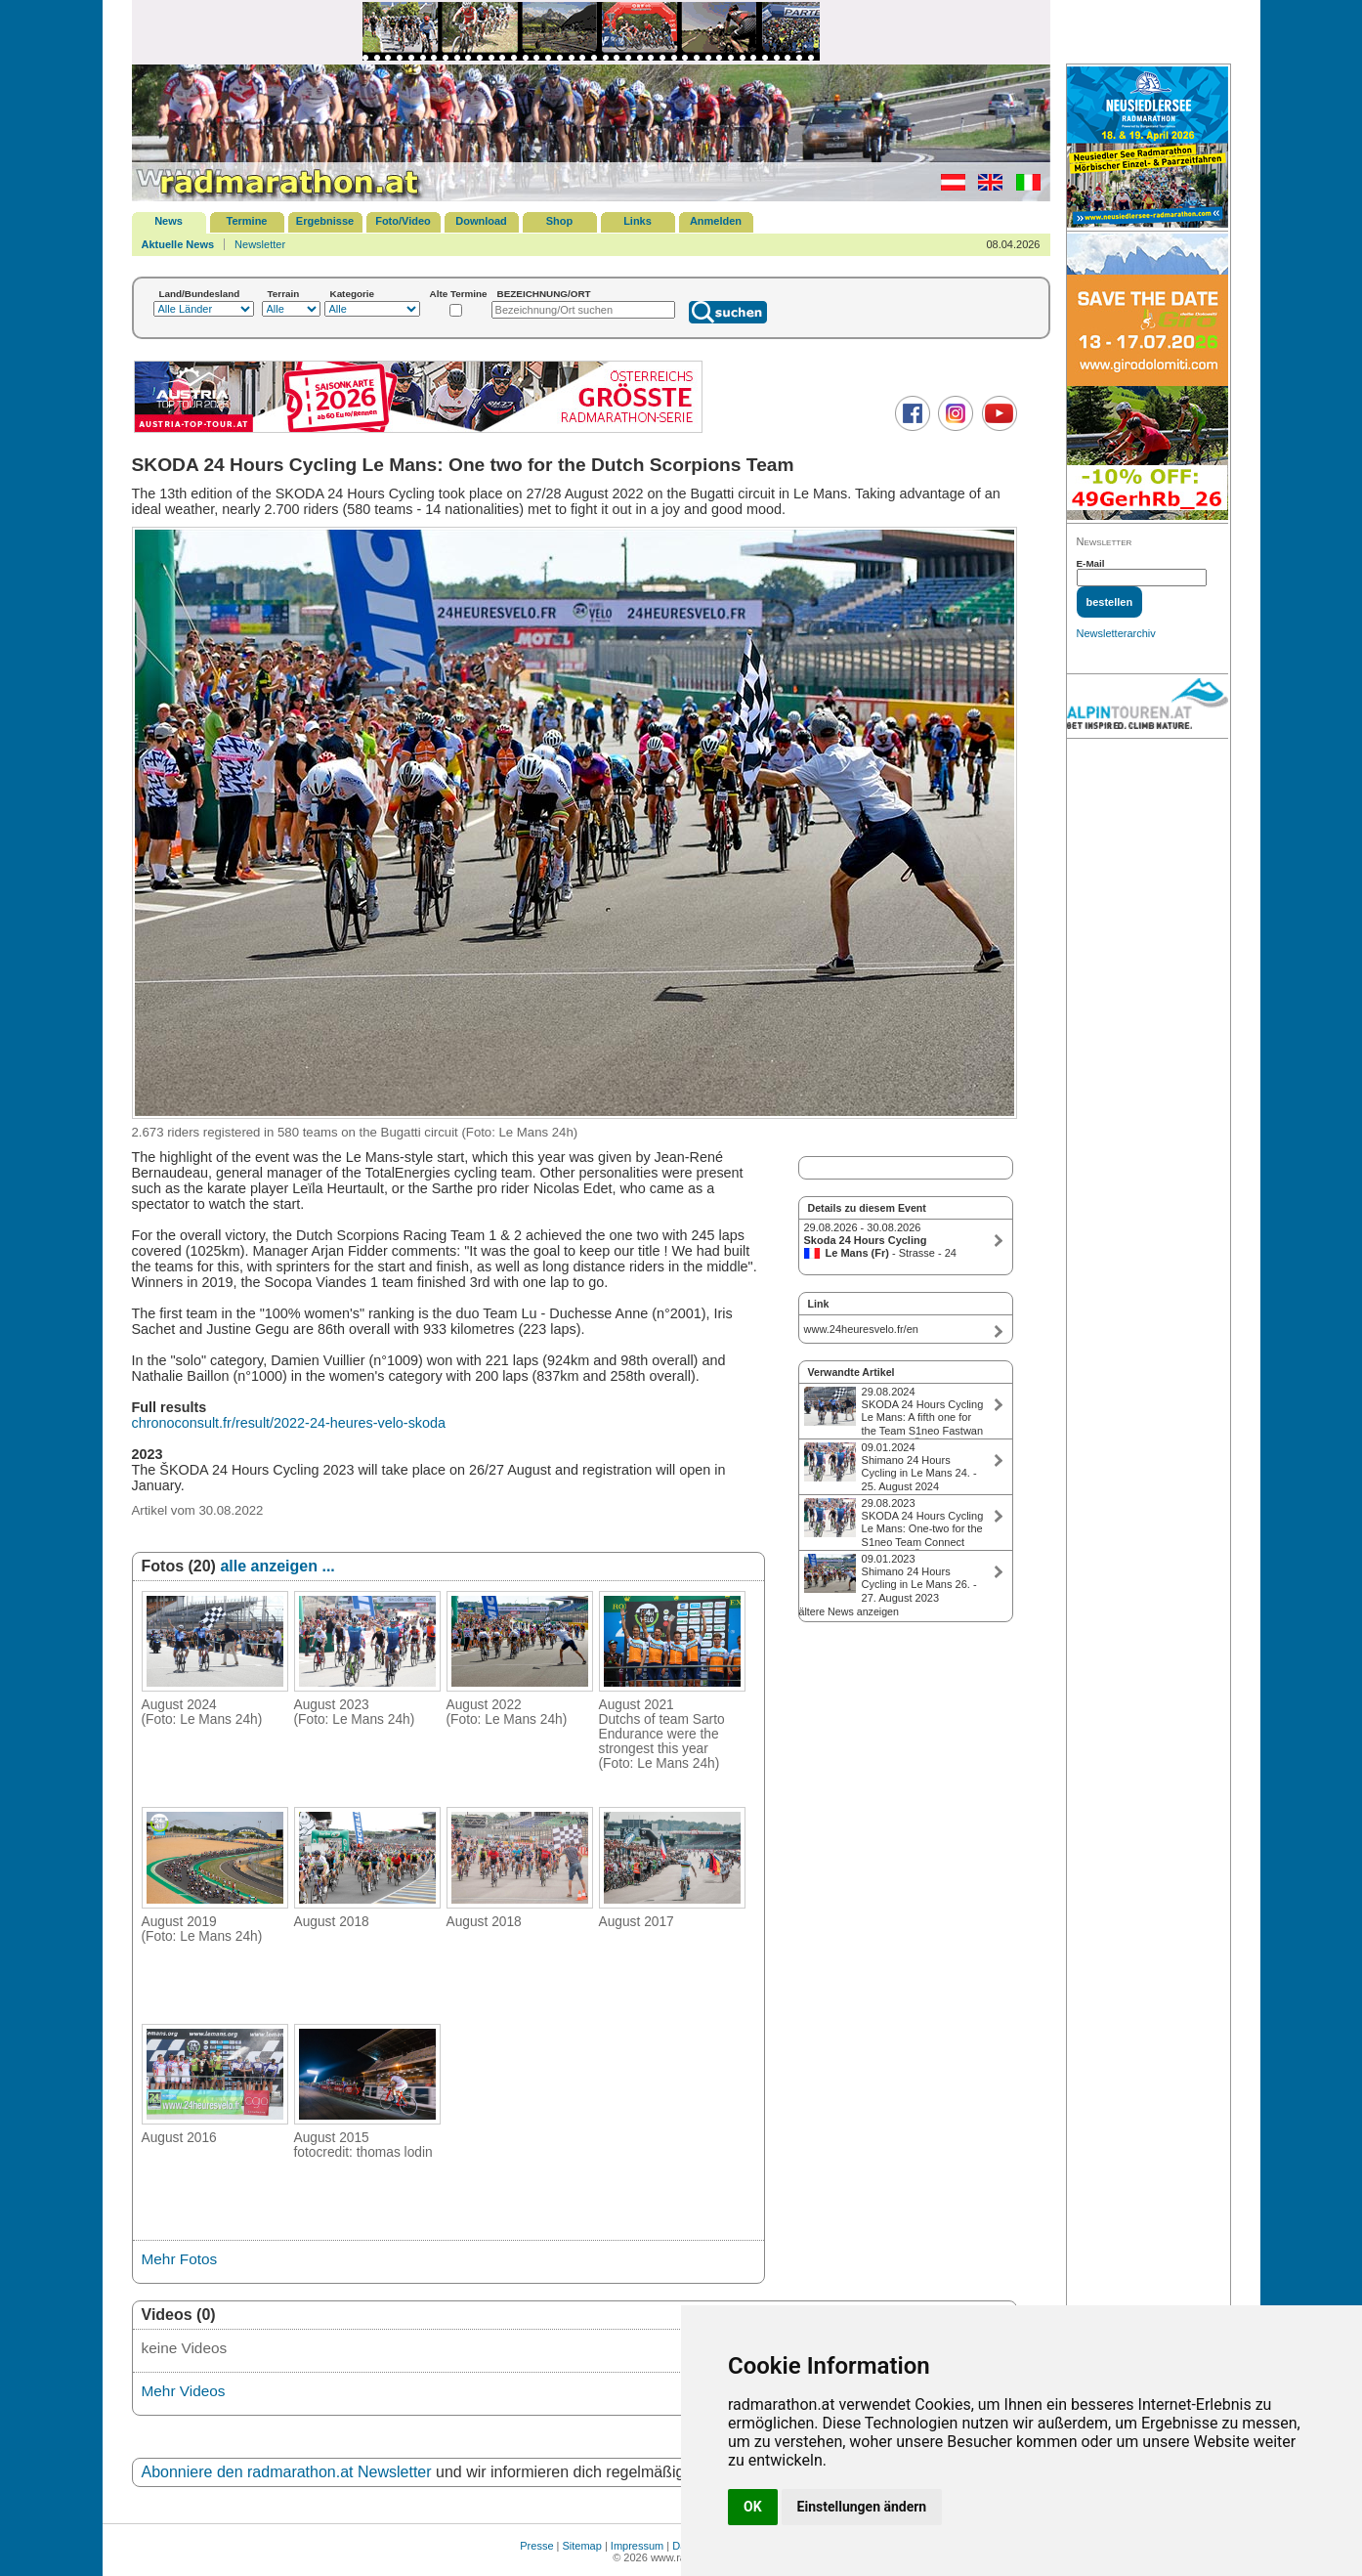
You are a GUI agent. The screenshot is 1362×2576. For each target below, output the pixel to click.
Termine (247, 221)
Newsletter (259, 244)
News (168, 221)
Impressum (637, 2546)
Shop (560, 221)
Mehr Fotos (180, 2259)
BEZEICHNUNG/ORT (544, 293)
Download (481, 221)
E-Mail (1091, 563)
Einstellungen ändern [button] (862, 2506)
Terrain (284, 293)
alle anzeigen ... (277, 1566)
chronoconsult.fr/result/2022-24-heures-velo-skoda (289, 1423)
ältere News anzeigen (849, 1611)
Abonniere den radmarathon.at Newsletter (287, 2472)
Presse (536, 2546)
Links (637, 221)
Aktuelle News (178, 244)
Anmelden (716, 221)
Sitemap (582, 2546)
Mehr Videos (184, 2391)
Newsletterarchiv (1116, 633)
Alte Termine (459, 293)
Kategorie (352, 293)
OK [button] (753, 2506)
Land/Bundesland (199, 293)
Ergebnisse (325, 221)
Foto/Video (403, 221)
